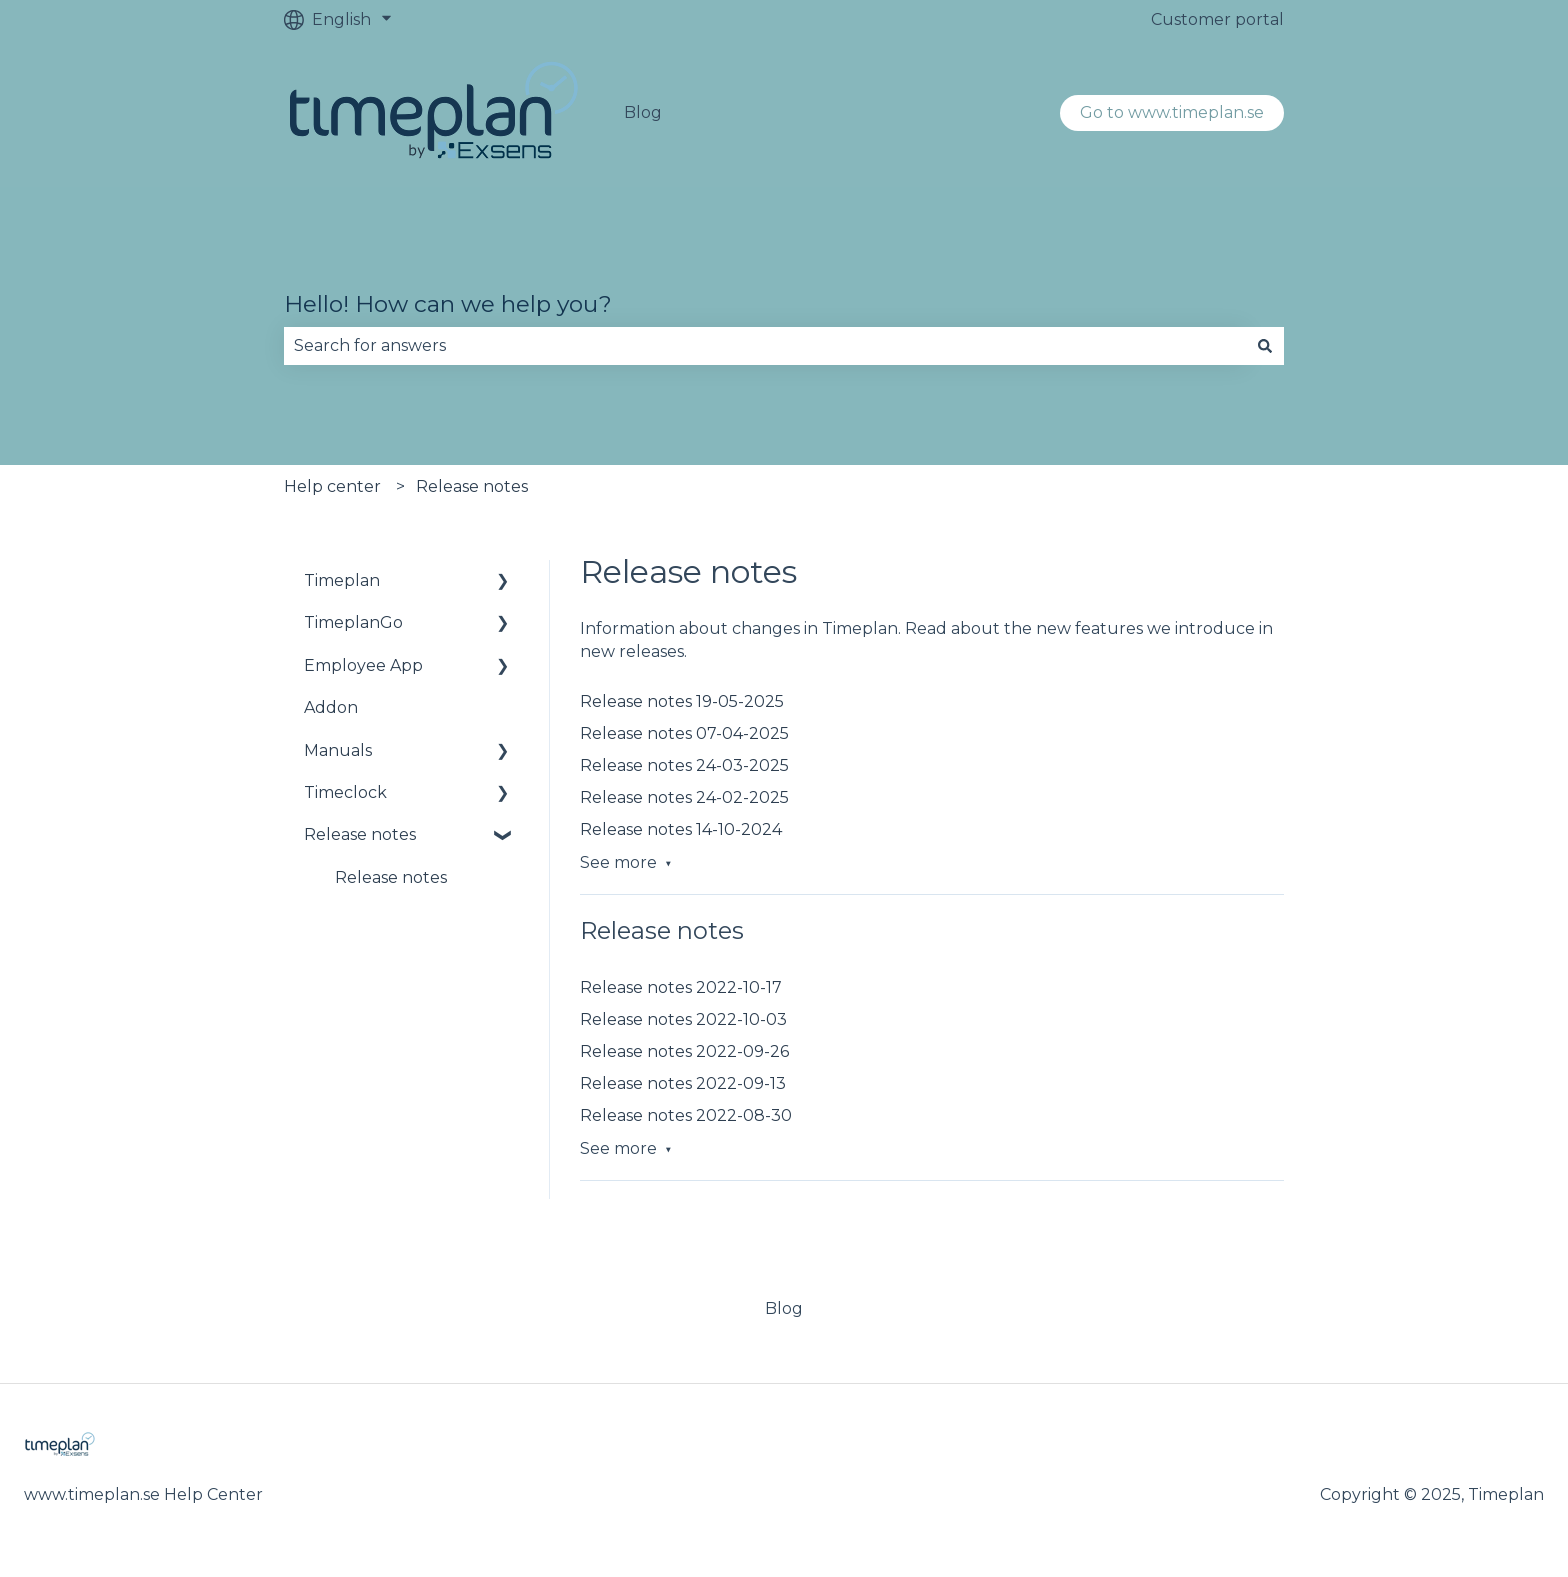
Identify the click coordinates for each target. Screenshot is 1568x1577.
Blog (643, 112)
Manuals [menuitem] (338, 750)
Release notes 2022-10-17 (681, 987)
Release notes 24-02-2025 (684, 797)
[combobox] (765, 346)
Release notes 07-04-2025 (684, 733)
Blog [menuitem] (784, 1308)
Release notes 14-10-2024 (681, 829)
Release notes (472, 486)
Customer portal (1217, 19)
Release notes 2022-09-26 (684, 1051)
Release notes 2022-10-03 (683, 1019)
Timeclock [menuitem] (345, 792)
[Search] (1265, 346)
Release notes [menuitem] (360, 834)
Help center (332, 486)
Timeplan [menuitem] (342, 580)
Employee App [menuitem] (363, 665)
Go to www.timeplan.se (1172, 112)
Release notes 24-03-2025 (684, 765)
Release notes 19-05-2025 (682, 701)
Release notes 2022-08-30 (686, 1115)
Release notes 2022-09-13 (683, 1083)
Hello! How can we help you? (448, 304)
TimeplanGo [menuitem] (353, 622)
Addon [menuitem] (331, 707)
